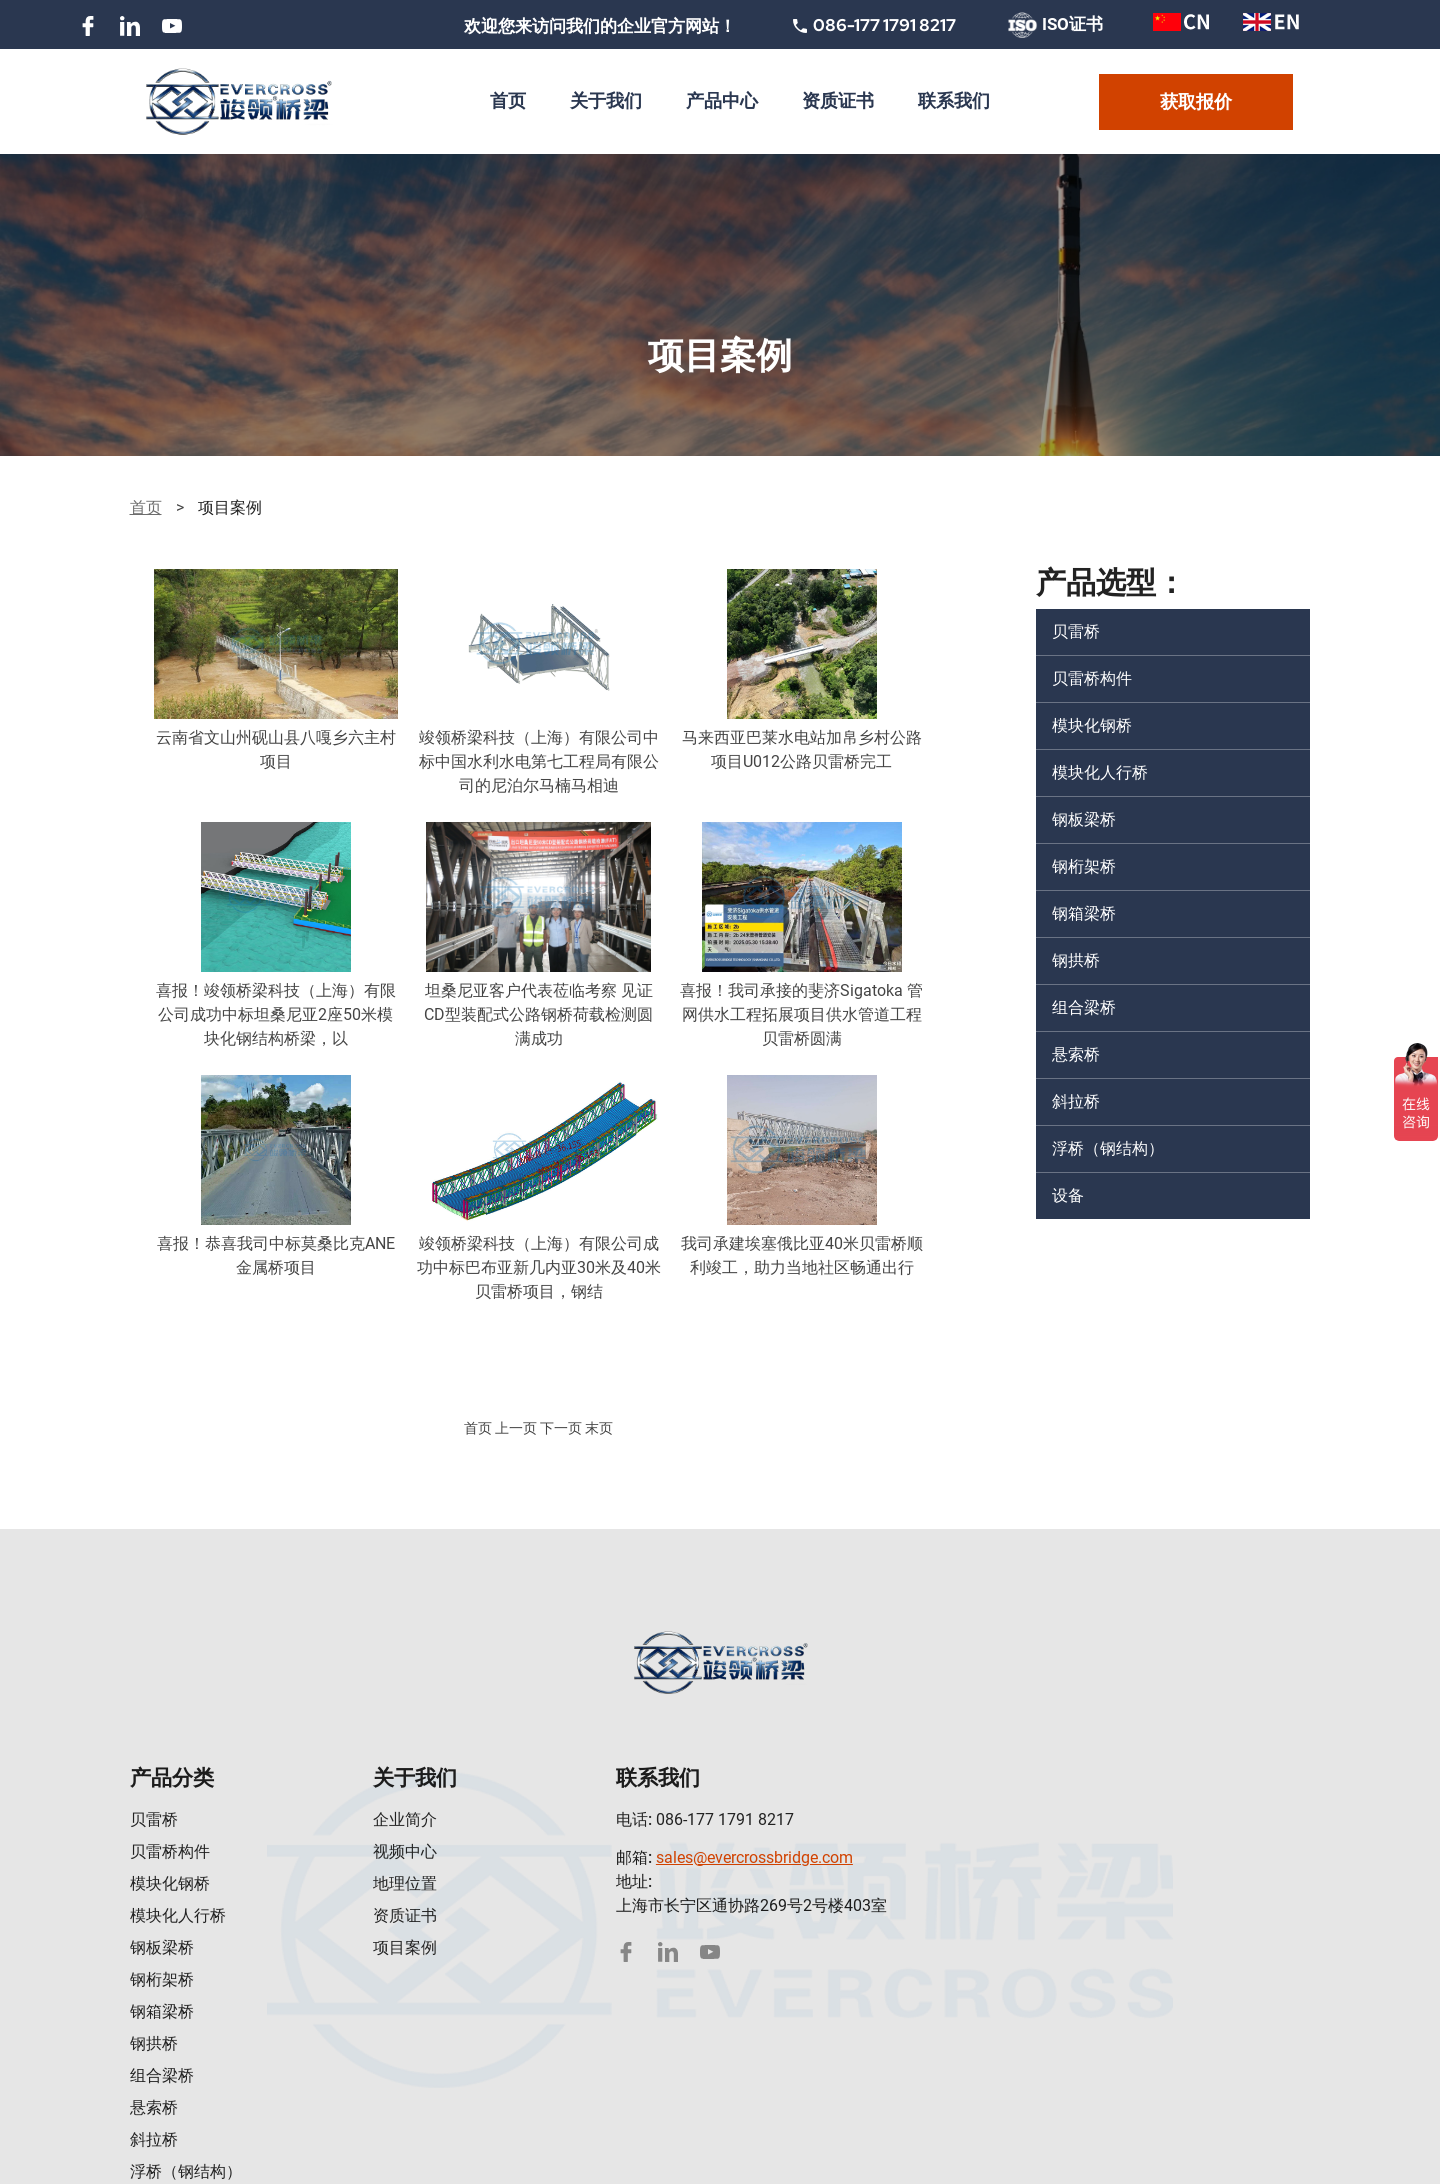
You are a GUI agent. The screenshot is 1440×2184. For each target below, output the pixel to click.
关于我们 (415, 1777)
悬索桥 (1076, 1054)
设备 (1068, 1195)
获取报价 (1196, 101)
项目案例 (405, 1947)
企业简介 (405, 1819)
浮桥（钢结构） (1108, 1148)
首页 (146, 507)
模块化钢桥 (1092, 725)
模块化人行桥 (1100, 772)
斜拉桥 (1076, 1101)
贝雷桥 (1076, 631)
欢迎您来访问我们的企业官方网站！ (600, 26)
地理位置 (405, 1883)
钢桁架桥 (1084, 866)
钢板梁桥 (1084, 819)
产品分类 (172, 1777)
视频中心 (405, 1851)
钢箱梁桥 (1084, 913)
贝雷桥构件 (1092, 678)
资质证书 (405, 1915)
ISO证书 (1055, 25)
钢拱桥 (1076, 960)
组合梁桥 (1084, 1007)
